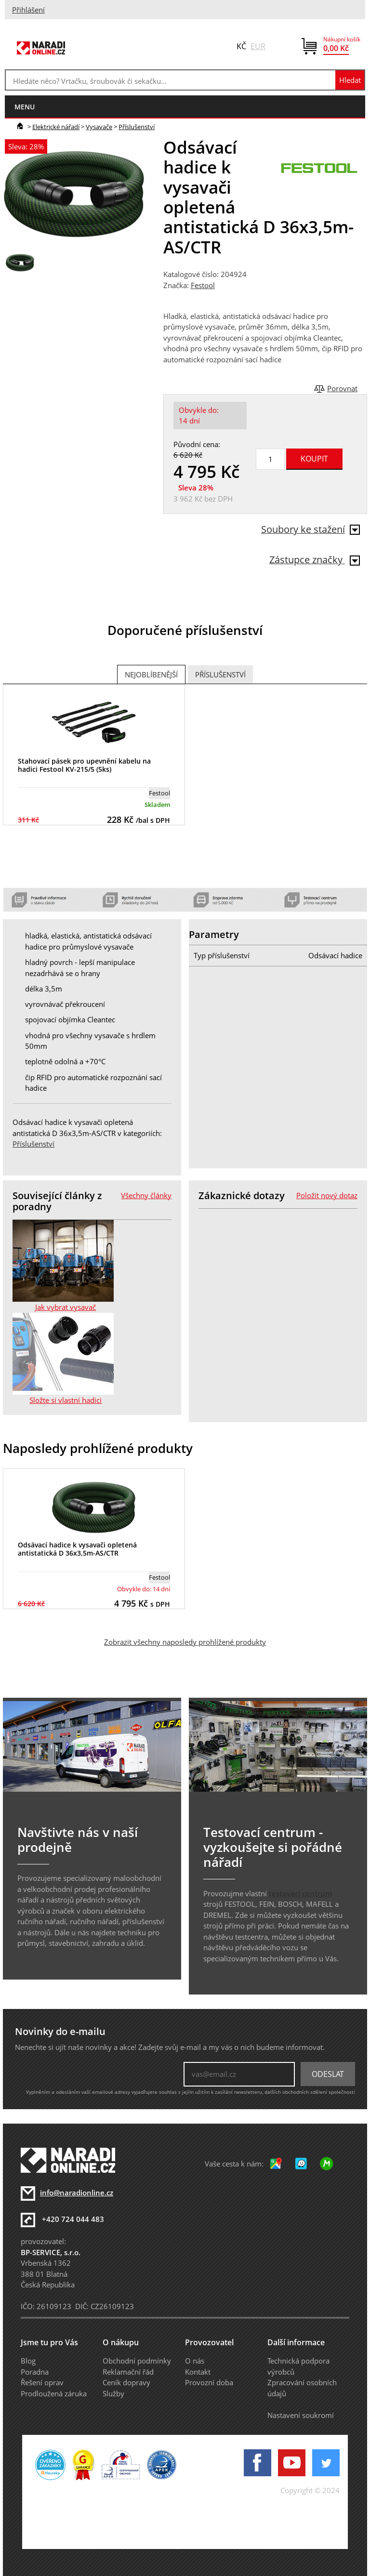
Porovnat (342, 388)
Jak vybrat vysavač (65, 1307)
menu (24, 106)
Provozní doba (209, 2382)
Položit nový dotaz (326, 1195)
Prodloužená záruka (54, 2393)
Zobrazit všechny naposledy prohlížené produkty (185, 1642)
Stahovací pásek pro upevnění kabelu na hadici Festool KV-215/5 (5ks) (84, 765)
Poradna (35, 2372)
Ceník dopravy (126, 2382)
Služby (113, 2393)
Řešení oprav (42, 2382)
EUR (258, 46)
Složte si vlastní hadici (65, 1400)
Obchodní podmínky (137, 2360)
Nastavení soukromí (300, 2415)
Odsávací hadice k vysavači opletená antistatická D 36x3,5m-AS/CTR (77, 1549)
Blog (28, 2360)
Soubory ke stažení (310, 529)
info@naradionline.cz (76, 2192)
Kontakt (198, 2372)
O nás (194, 2360)
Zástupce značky (314, 559)
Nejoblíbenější (151, 674)
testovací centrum (300, 1893)
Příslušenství (137, 126)
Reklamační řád (128, 2372)
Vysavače (99, 126)
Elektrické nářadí (55, 126)
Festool (203, 285)
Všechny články (146, 1195)
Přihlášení (28, 9)
